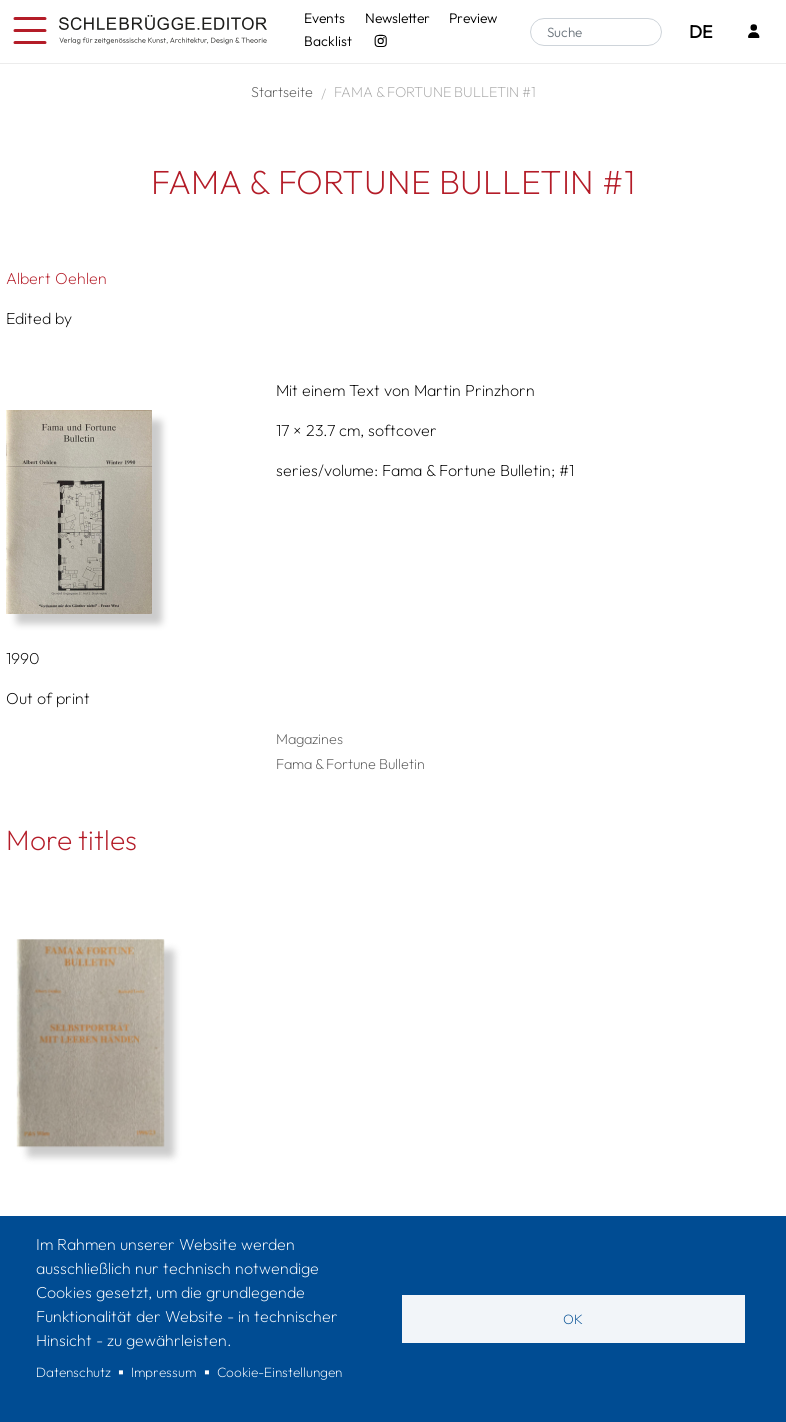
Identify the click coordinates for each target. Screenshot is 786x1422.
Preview (473, 18)
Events (324, 18)
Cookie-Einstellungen (279, 1372)
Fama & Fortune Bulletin (350, 764)
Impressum (163, 1372)
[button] (133, 512)
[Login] (754, 32)
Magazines (309, 739)
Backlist (328, 41)
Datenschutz (73, 1372)
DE (700, 31)
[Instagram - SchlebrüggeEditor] (380, 41)
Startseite (282, 92)
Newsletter (397, 18)
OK (573, 1319)
